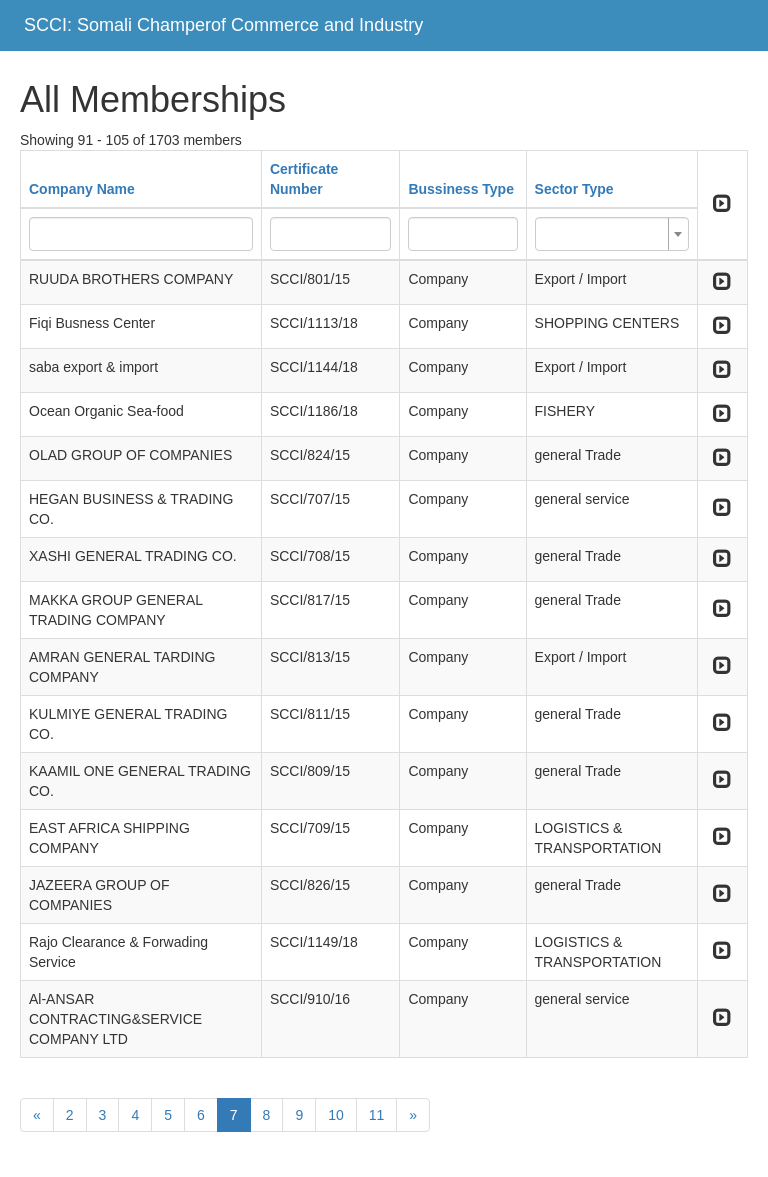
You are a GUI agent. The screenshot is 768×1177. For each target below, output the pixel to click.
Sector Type (574, 189)
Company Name (82, 189)
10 (336, 1115)
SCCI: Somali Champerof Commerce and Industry (223, 25)
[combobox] (612, 234)
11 (377, 1115)
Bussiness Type (461, 189)
